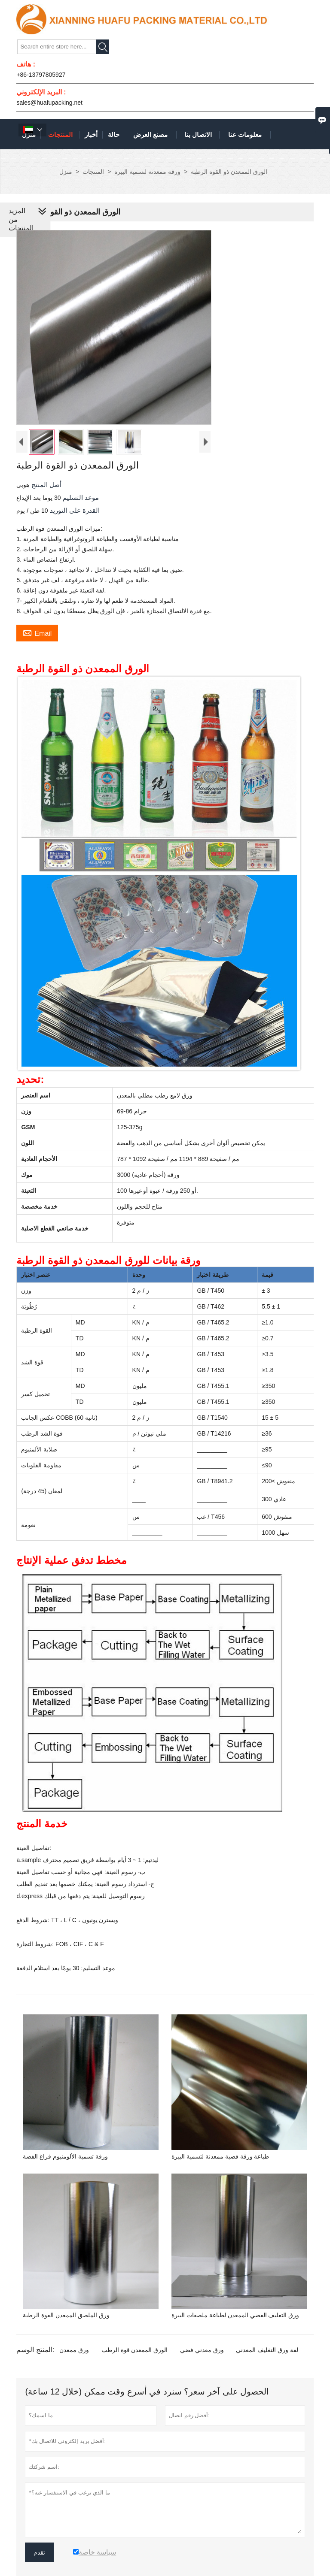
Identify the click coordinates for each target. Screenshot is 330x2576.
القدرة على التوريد (74, 510)
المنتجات (60, 134)
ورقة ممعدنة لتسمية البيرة (147, 171)
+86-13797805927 (40, 74)
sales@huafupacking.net (49, 102)
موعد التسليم (80, 497)
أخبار (91, 134)
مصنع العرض (150, 134)
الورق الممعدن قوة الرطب (134, 2349)
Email (37, 632)
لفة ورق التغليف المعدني (267, 2349)
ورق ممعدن (74, 2349)
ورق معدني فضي (202, 2349)
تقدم (39, 2552)
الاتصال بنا (198, 134)
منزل (65, 171)
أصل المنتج (45, 484)
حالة (113, 134)
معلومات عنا (245, 134)
